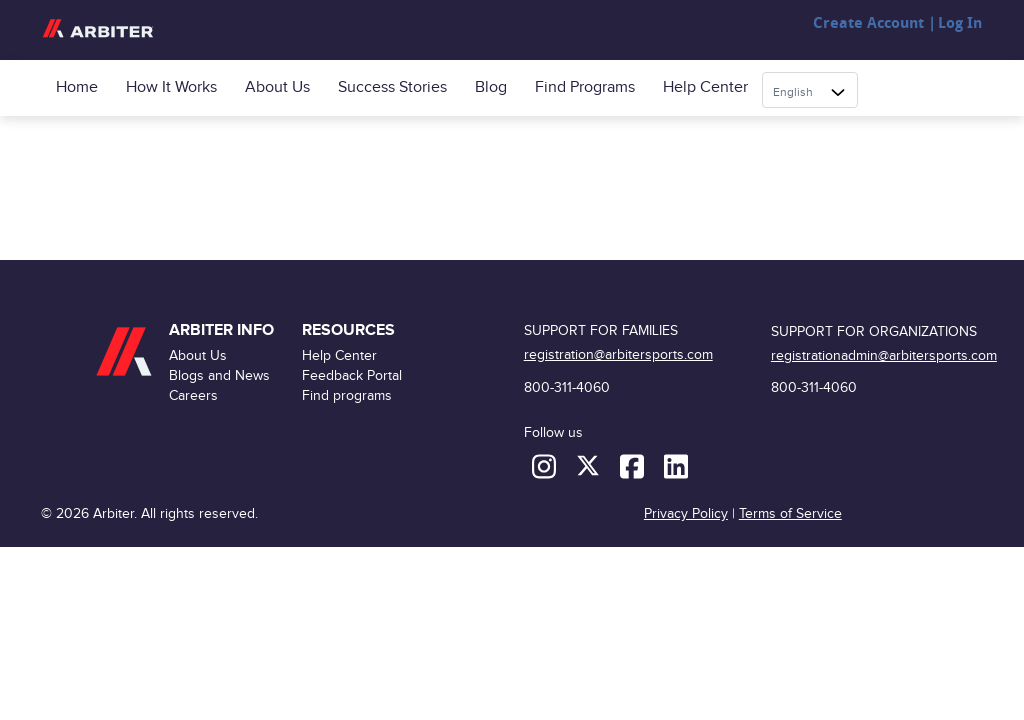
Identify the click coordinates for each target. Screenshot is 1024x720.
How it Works (171, 87)
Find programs (585, 87)
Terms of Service (790, 513)
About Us (277, 87)
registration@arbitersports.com (618, 354)
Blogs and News (219, 375)
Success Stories (392, 87)
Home (77, 87)
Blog (491, 87)
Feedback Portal (352, 375)
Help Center (705, 87)
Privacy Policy (686, 513)
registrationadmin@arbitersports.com (884, 355)
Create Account (868, 23)
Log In (960, 23)
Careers (193, 395)
